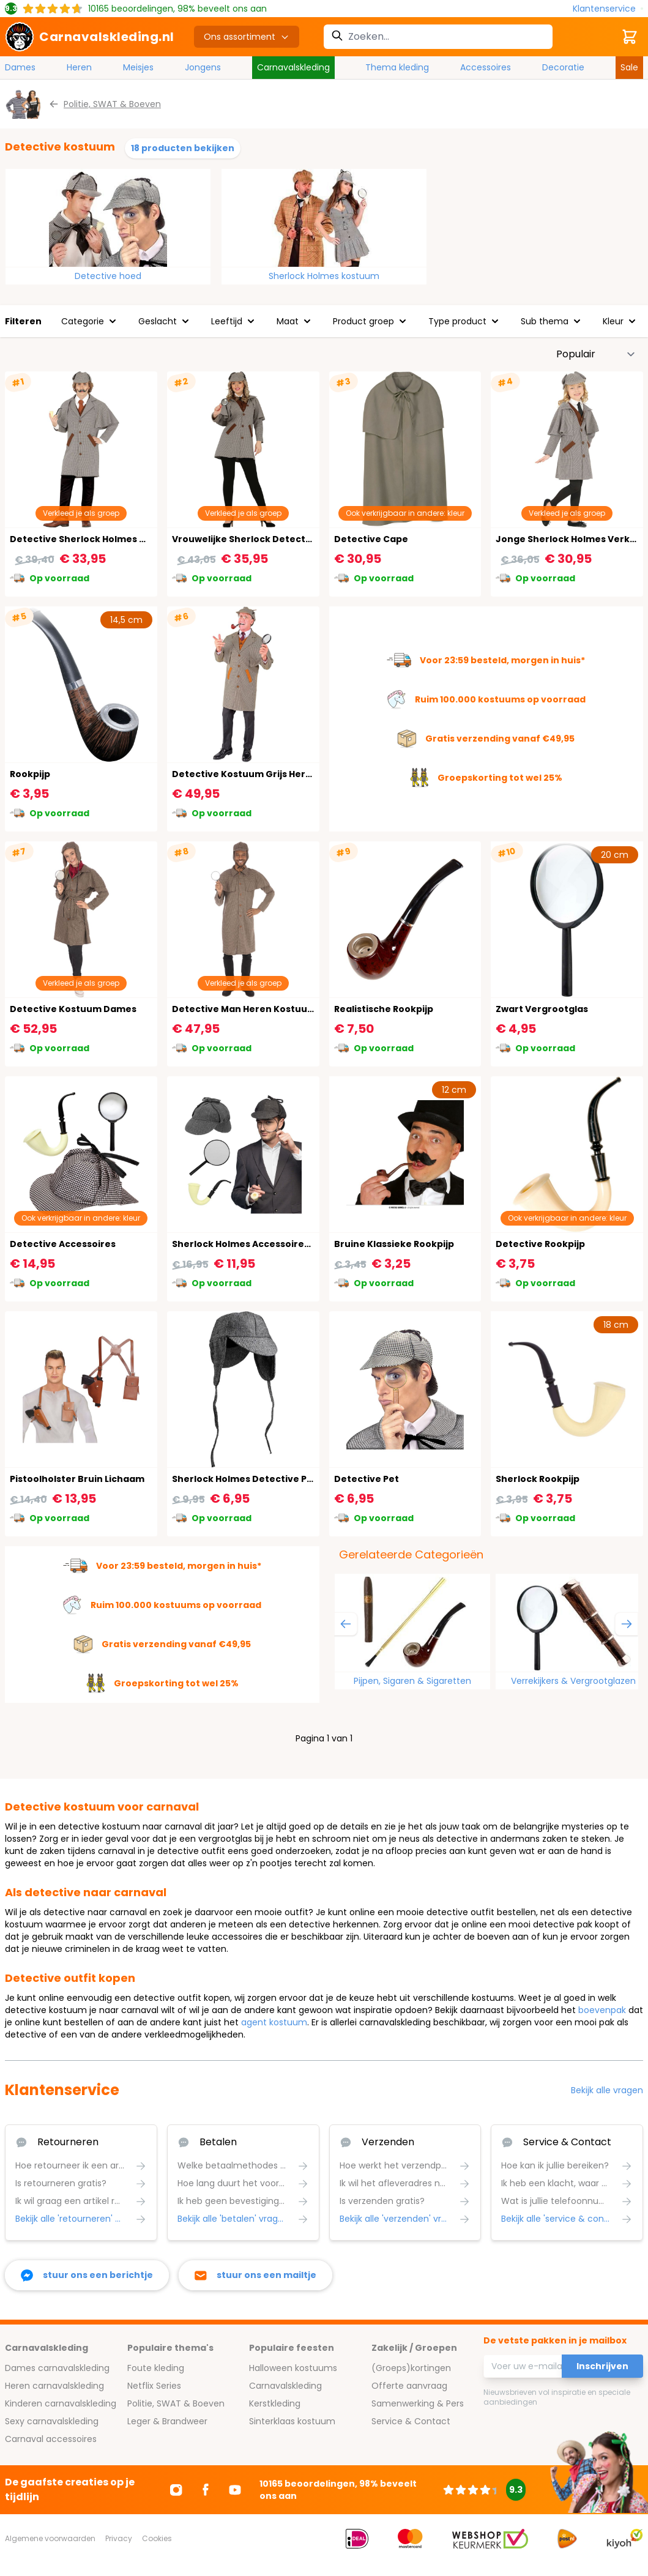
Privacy (118, 2538)
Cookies (157, 2538)
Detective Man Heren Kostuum (244, 1009)
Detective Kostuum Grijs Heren (245, 774)
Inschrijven (602, 2366)
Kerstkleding (274, 2403)
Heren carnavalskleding (54, 2386)
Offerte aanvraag (409, 2386)
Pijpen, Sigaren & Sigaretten (412, 1681)
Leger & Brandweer (167, 2421)
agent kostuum (274, 2022)
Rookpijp (30, 774)
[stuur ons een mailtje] (255, 2275)
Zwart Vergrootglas (542, 1009)
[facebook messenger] (87, 2275)
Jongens (203, 67)
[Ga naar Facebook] (205, 2490)
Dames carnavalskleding (57, 2368)
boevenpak (602, 2010)
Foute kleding (155, 2368)
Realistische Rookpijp (383, 1009)
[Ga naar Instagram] (176, 2490)
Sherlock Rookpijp (537, 1479)
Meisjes (138, 67)
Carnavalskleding (293, 67)
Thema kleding (397, 67)
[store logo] (89, 36)
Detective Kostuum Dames (73, 1009)
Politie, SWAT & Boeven (176, 2403)
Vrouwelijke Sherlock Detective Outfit (261, 539)
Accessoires (485, 67)
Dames (20, 67)
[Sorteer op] (596, 354)
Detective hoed (108, 276)
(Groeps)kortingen (411, 2368)
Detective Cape (371, 539)
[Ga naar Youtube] (235, 2490)
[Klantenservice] (608, 8)
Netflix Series (154, 2386)
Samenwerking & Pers (417, 2403)
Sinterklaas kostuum (292, 2421)
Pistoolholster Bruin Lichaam (77, 1479)
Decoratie (563, 67)
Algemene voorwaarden (50, 2538)
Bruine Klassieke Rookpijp (394, 1244)
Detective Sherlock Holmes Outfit (89, 539)
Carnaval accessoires (51, 2439)
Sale (629, 67)
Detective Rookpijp (540, 1244)
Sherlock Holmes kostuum (324, 276)
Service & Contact (410, 2421)
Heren (79, 67)
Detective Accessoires (63, 1244)
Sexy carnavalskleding (52, 2421)
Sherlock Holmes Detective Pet (244, 1479)
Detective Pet (366, 1479)
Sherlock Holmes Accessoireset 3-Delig (264, 1244)
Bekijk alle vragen (607, 2090)
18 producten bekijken (182, 148)
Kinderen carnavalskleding (60, 2403)
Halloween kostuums (293, 2368)
